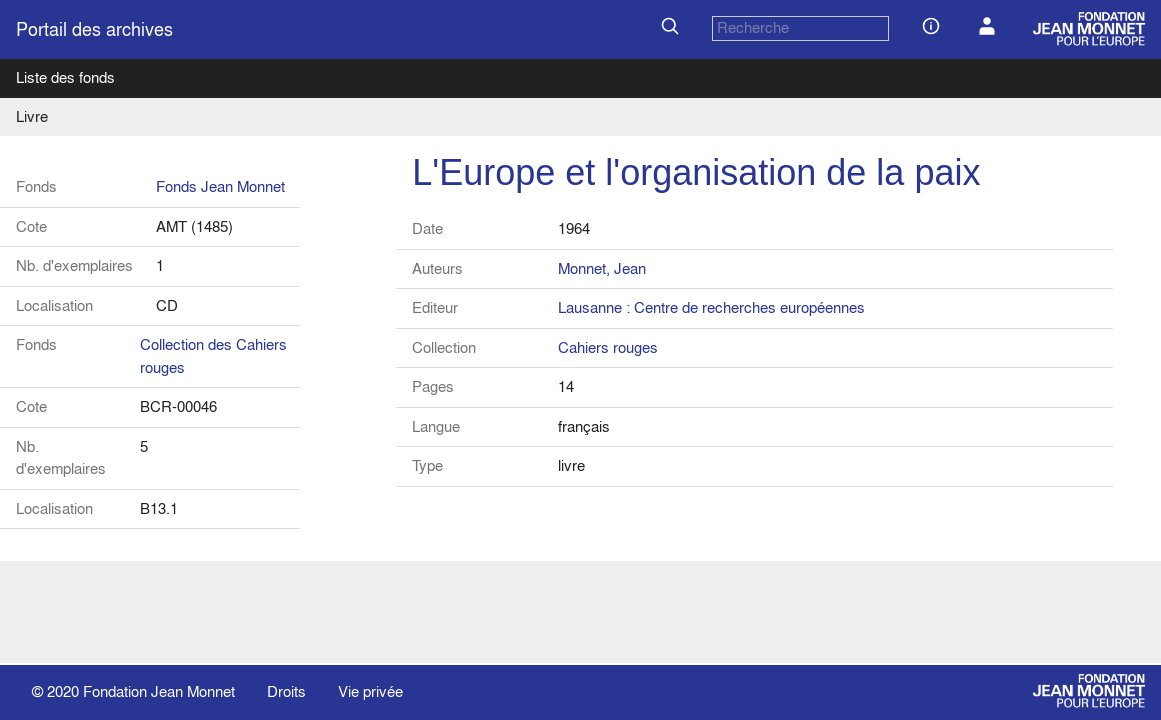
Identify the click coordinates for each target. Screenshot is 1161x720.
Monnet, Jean (602, 268)
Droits (286, 691)
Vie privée (370, 691)
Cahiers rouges (608, 347)
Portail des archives (94, 29)
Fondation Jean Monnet (159, 691)
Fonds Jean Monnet (220, 186)
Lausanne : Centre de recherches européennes (711, 307)
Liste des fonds (65, 77)
